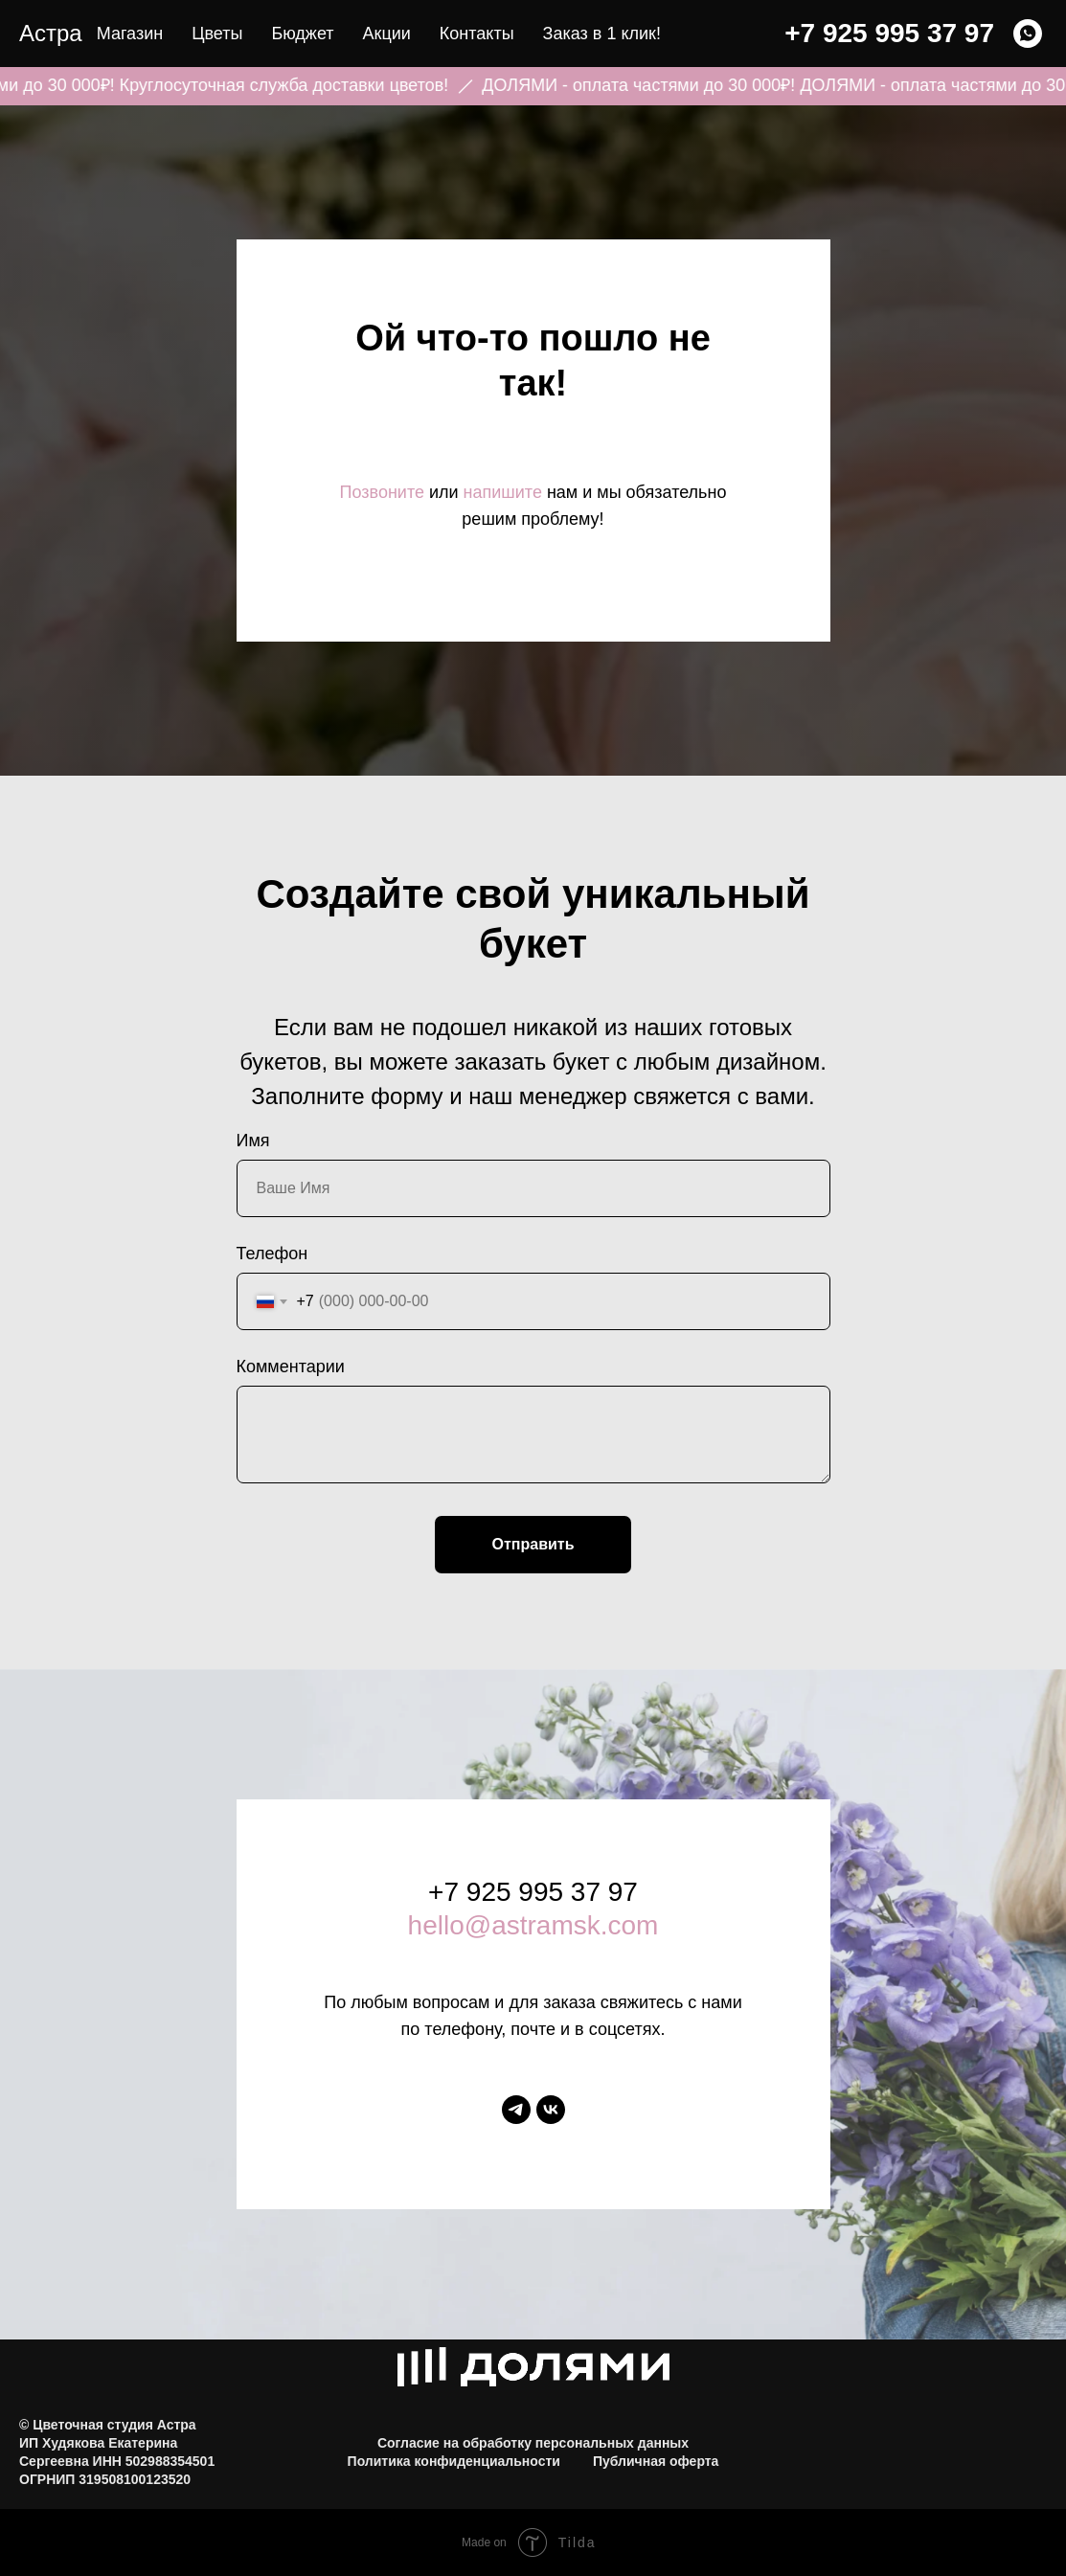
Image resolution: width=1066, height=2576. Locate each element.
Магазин (130, 33)
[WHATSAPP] (1027, 33)
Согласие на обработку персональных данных (533, 2443)
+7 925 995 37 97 (889, 33)
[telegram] (516, 2109)
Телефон (272, 1253)
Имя (253, 1140)
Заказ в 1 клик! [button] (602, 33)
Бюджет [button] (302, 33)
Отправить (533, 1544)
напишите (503, 492)
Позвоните (382, 492)
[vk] (550, 2109)
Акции (387, 33)
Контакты (477, 33)
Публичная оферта (656, 2461)
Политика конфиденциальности (454, 2461)
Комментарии (291, 1366)
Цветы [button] (217, 33)
